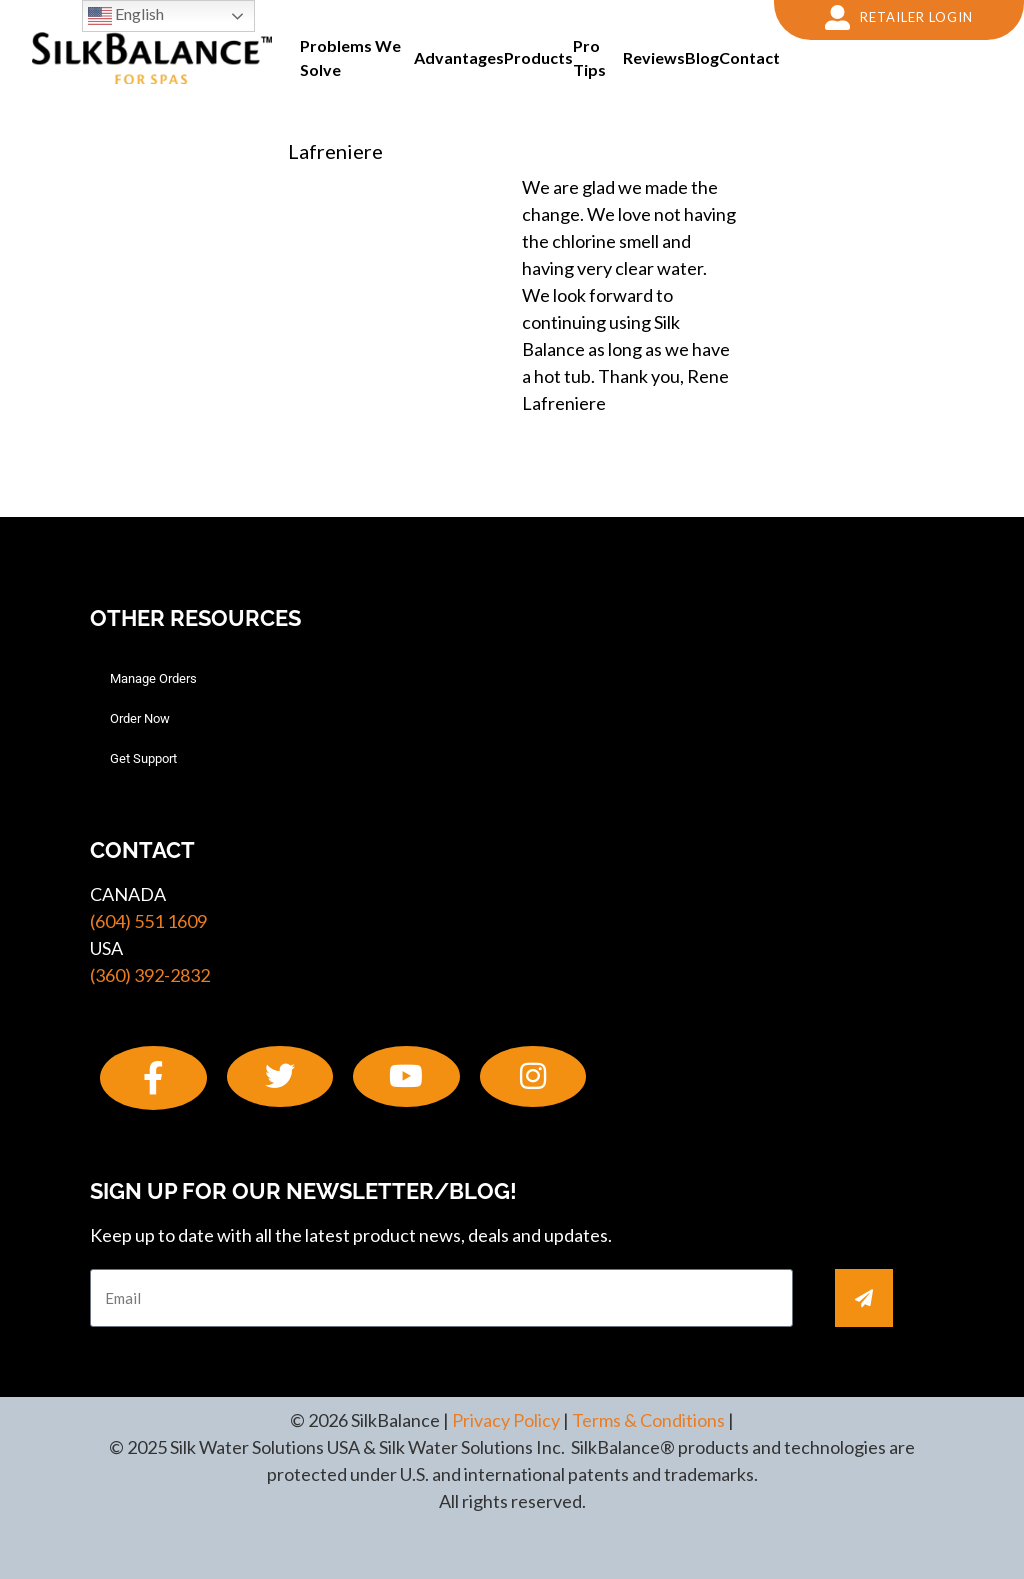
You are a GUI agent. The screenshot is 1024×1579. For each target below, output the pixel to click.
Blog (702, 57)
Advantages (459, 57)
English (126, 16)
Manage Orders (153, 678)
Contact (749, 57)
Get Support (143, 758)
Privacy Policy (506, 1420)
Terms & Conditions (648, 1420)
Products (538, 57)
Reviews (654, 57)
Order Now (140, 718)
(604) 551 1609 (148, 921)
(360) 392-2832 (150, 975)
